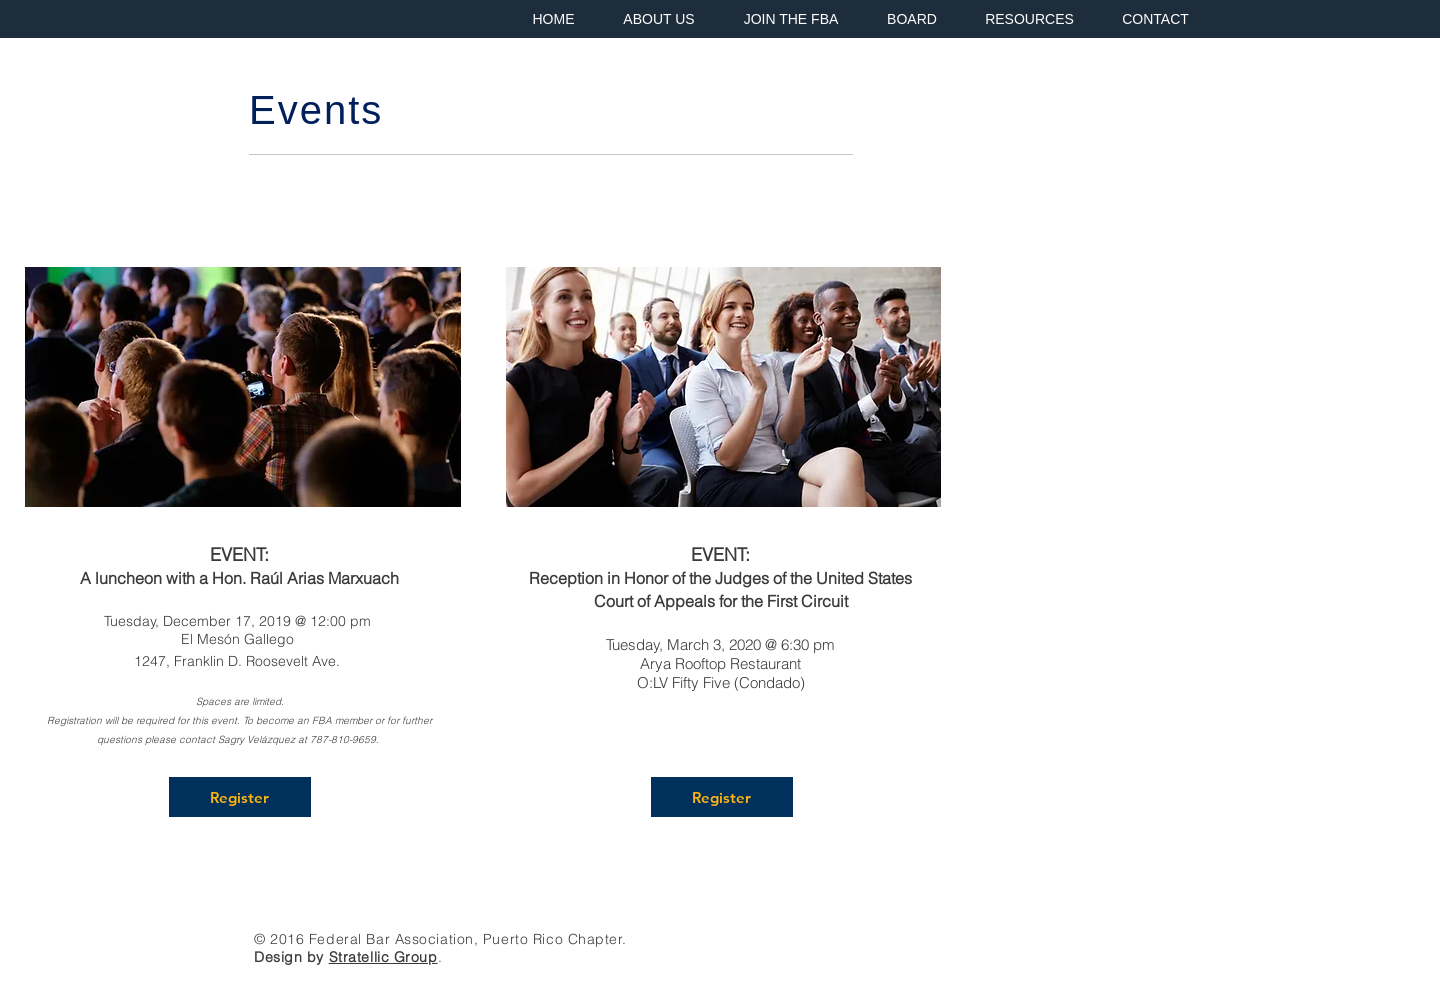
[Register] (240, 797)
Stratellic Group (383, 957)
